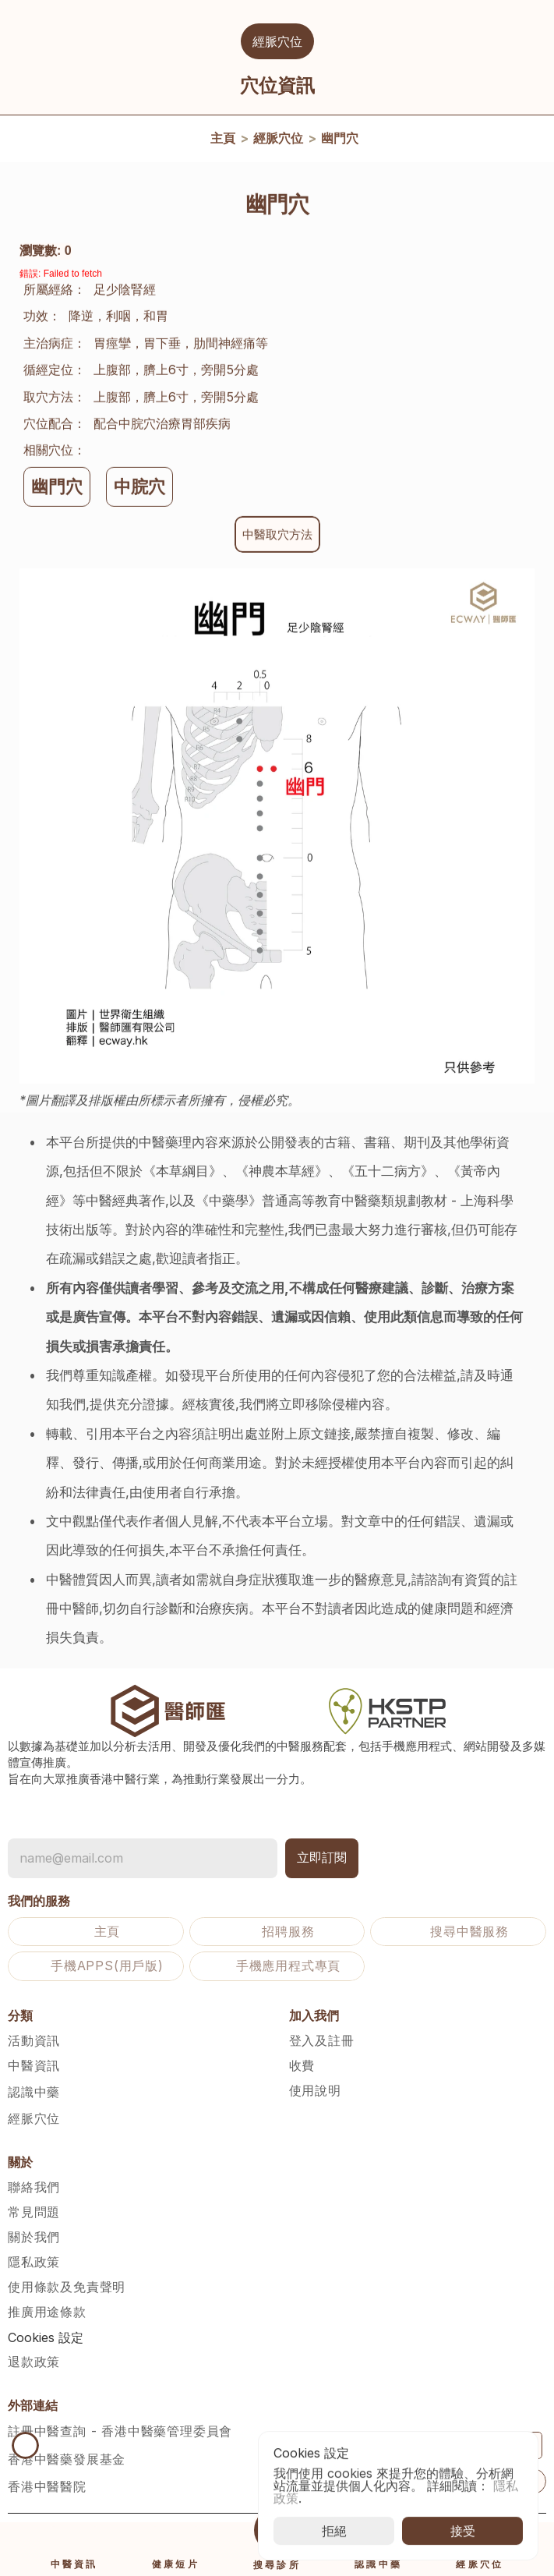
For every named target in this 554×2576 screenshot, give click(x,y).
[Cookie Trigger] (45, 2337)
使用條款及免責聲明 (66, 2287)
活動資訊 (34, 2040)
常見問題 (34, 2212)
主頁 (222, 141)
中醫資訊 (34, 2065)
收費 (302, 2065)
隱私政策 (34, 2262)
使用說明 (315, 2090)
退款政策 (34, 2361)
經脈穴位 (278, 141)
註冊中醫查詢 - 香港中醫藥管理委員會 (120, 2431)
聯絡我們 (34, 2187)
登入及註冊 (322, 2040)
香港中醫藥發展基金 (66, 2459)
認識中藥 (34, 2092)
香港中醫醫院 (47, 2486)
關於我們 (34, 2237)
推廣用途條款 (47, 2311)
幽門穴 (339, 141)
